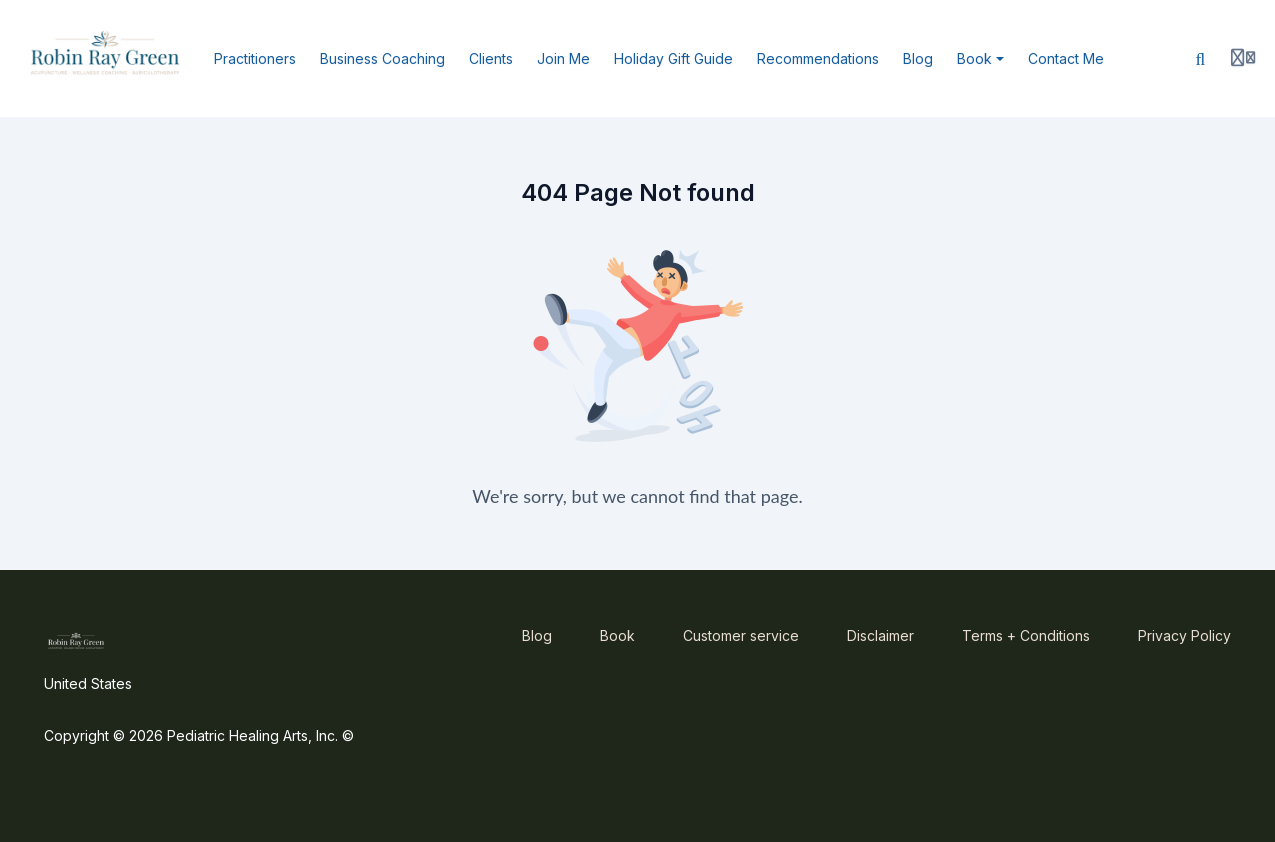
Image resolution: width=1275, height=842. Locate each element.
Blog (537, 635)
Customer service (741, 635)
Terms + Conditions (1026, 635)
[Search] (1201, 59)
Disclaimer (880, 635)
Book (617, 635)
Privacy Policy (1184, 635)
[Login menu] (1243, 59)
